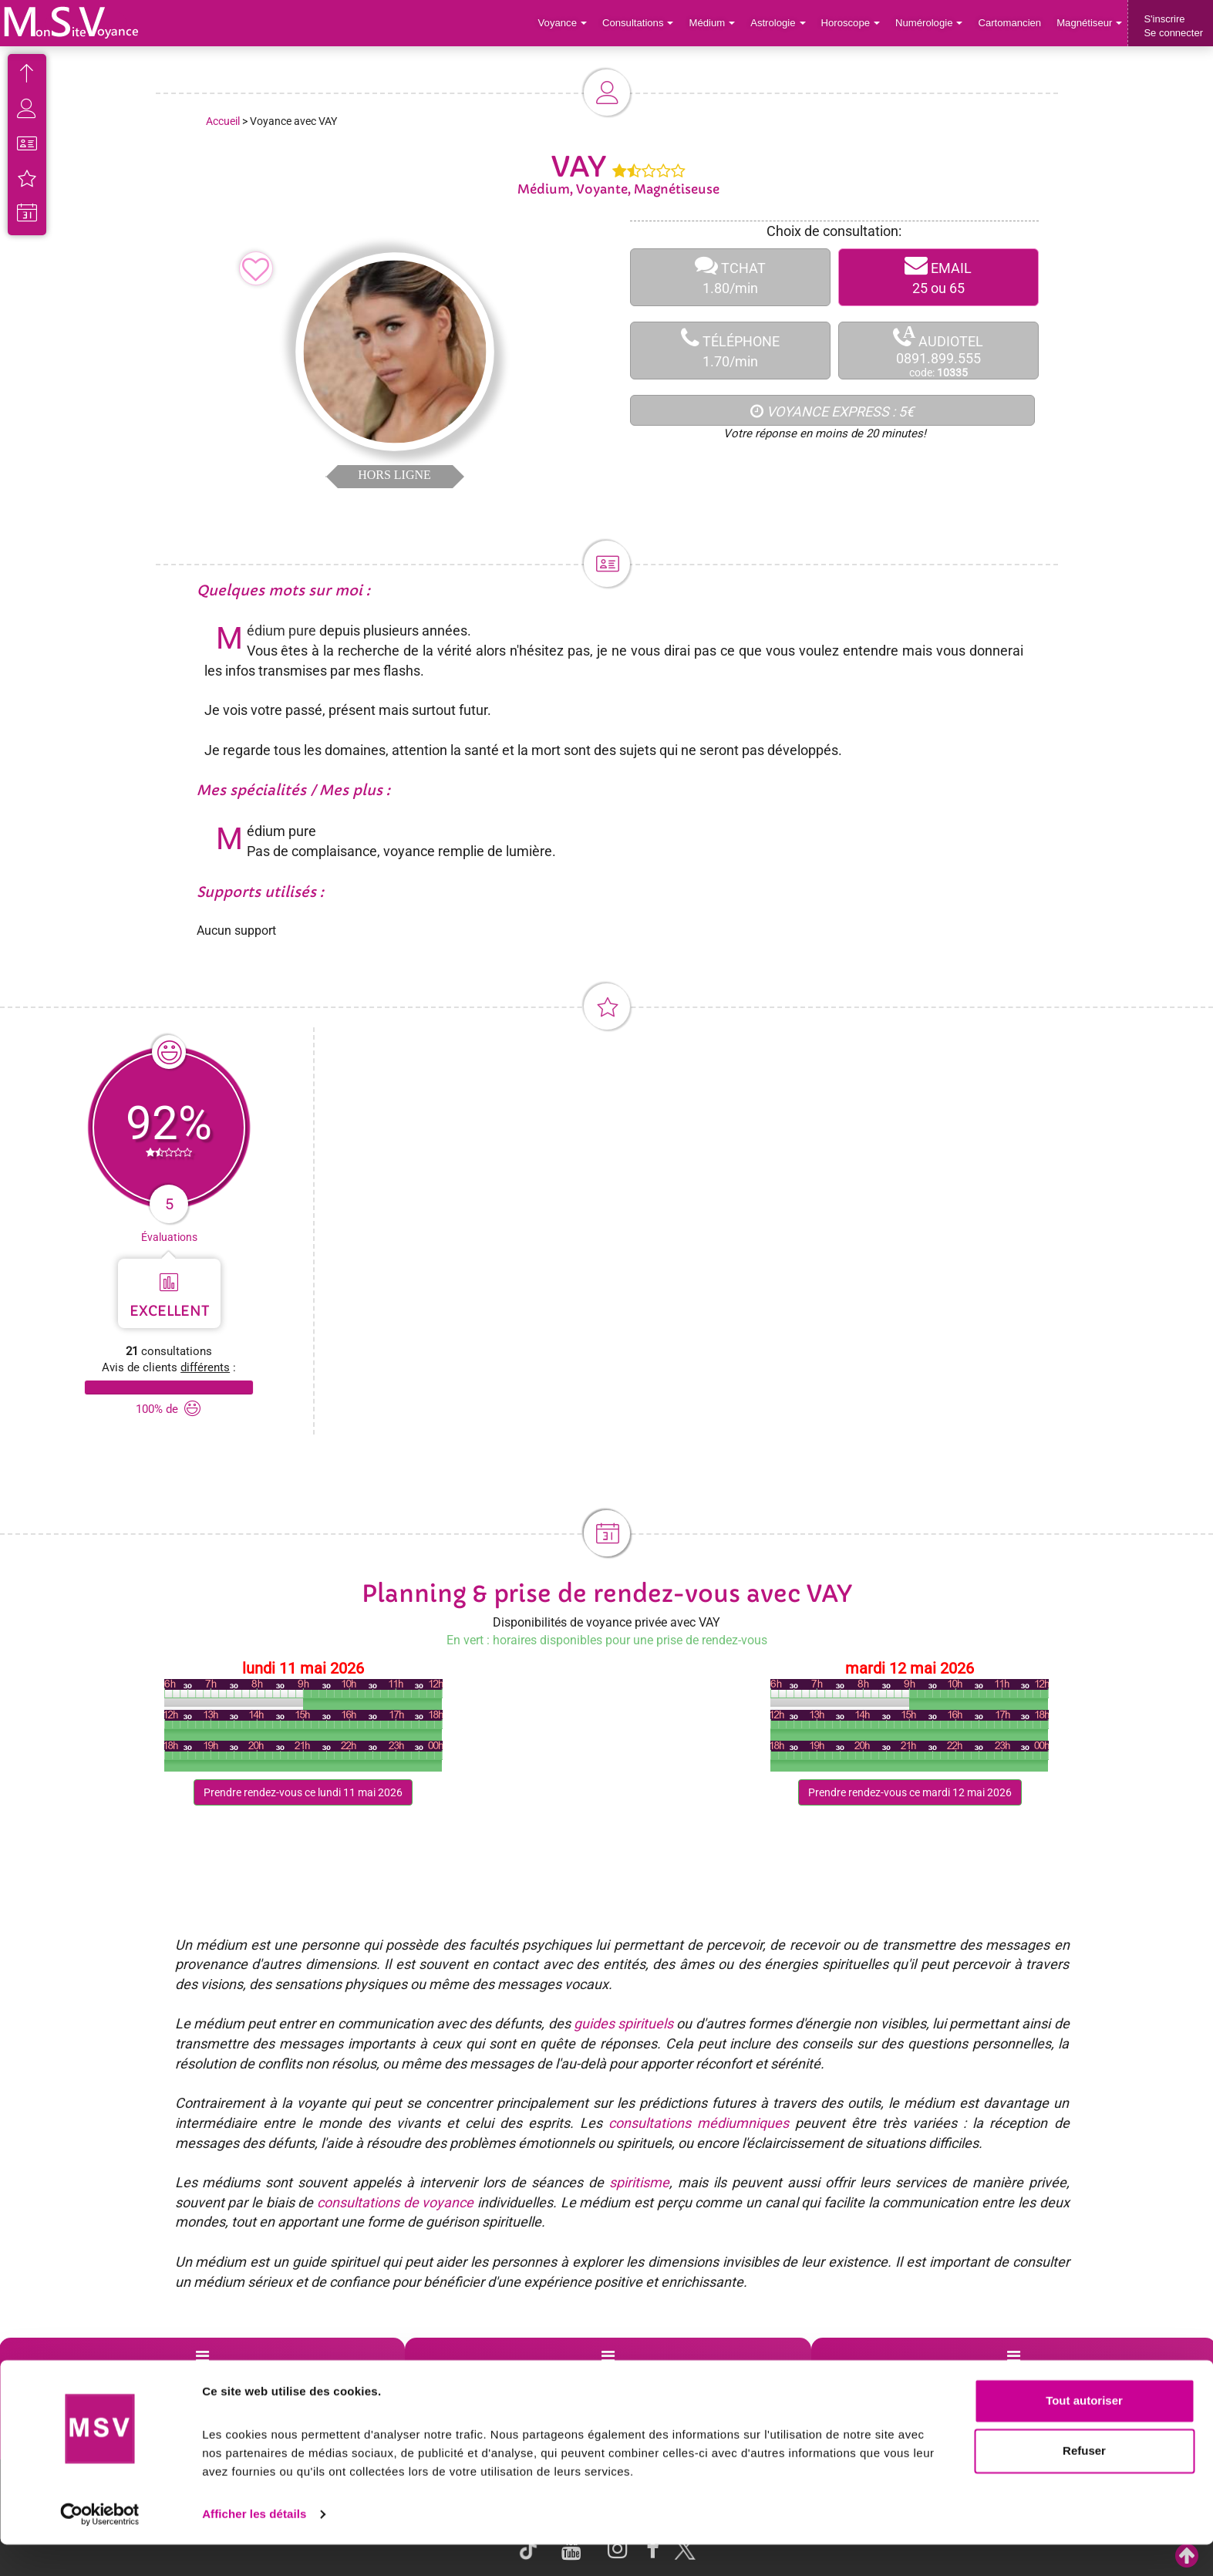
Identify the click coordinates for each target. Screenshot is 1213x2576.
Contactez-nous (1072, 2375)
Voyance (566, 23)
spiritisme (639, 2182)
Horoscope (852, 23)
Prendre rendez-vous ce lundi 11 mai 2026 (303, 1792)
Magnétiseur (1090, 23)
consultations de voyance (395, 2202)
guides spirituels (623, 2023)
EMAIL (938, 277)
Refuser (1084, 2482)
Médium (714, 23)
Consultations (640, 23)
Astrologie (780, 23)
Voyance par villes (267, 2375)
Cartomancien (1010, 23)
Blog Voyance (868, 2375)
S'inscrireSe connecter (1173, 26)
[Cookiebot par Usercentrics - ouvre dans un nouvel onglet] (99, 2545)
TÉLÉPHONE (730, 350)
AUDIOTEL (938, 351)
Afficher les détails (254, 2545)
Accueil (223, 121)
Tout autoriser (1084, 2432)
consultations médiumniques (698, 2123)
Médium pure (281, 630)
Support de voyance (71, 2375)
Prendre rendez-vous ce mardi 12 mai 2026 (910, 1792)
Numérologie (930, 23)
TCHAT (730, 277)
